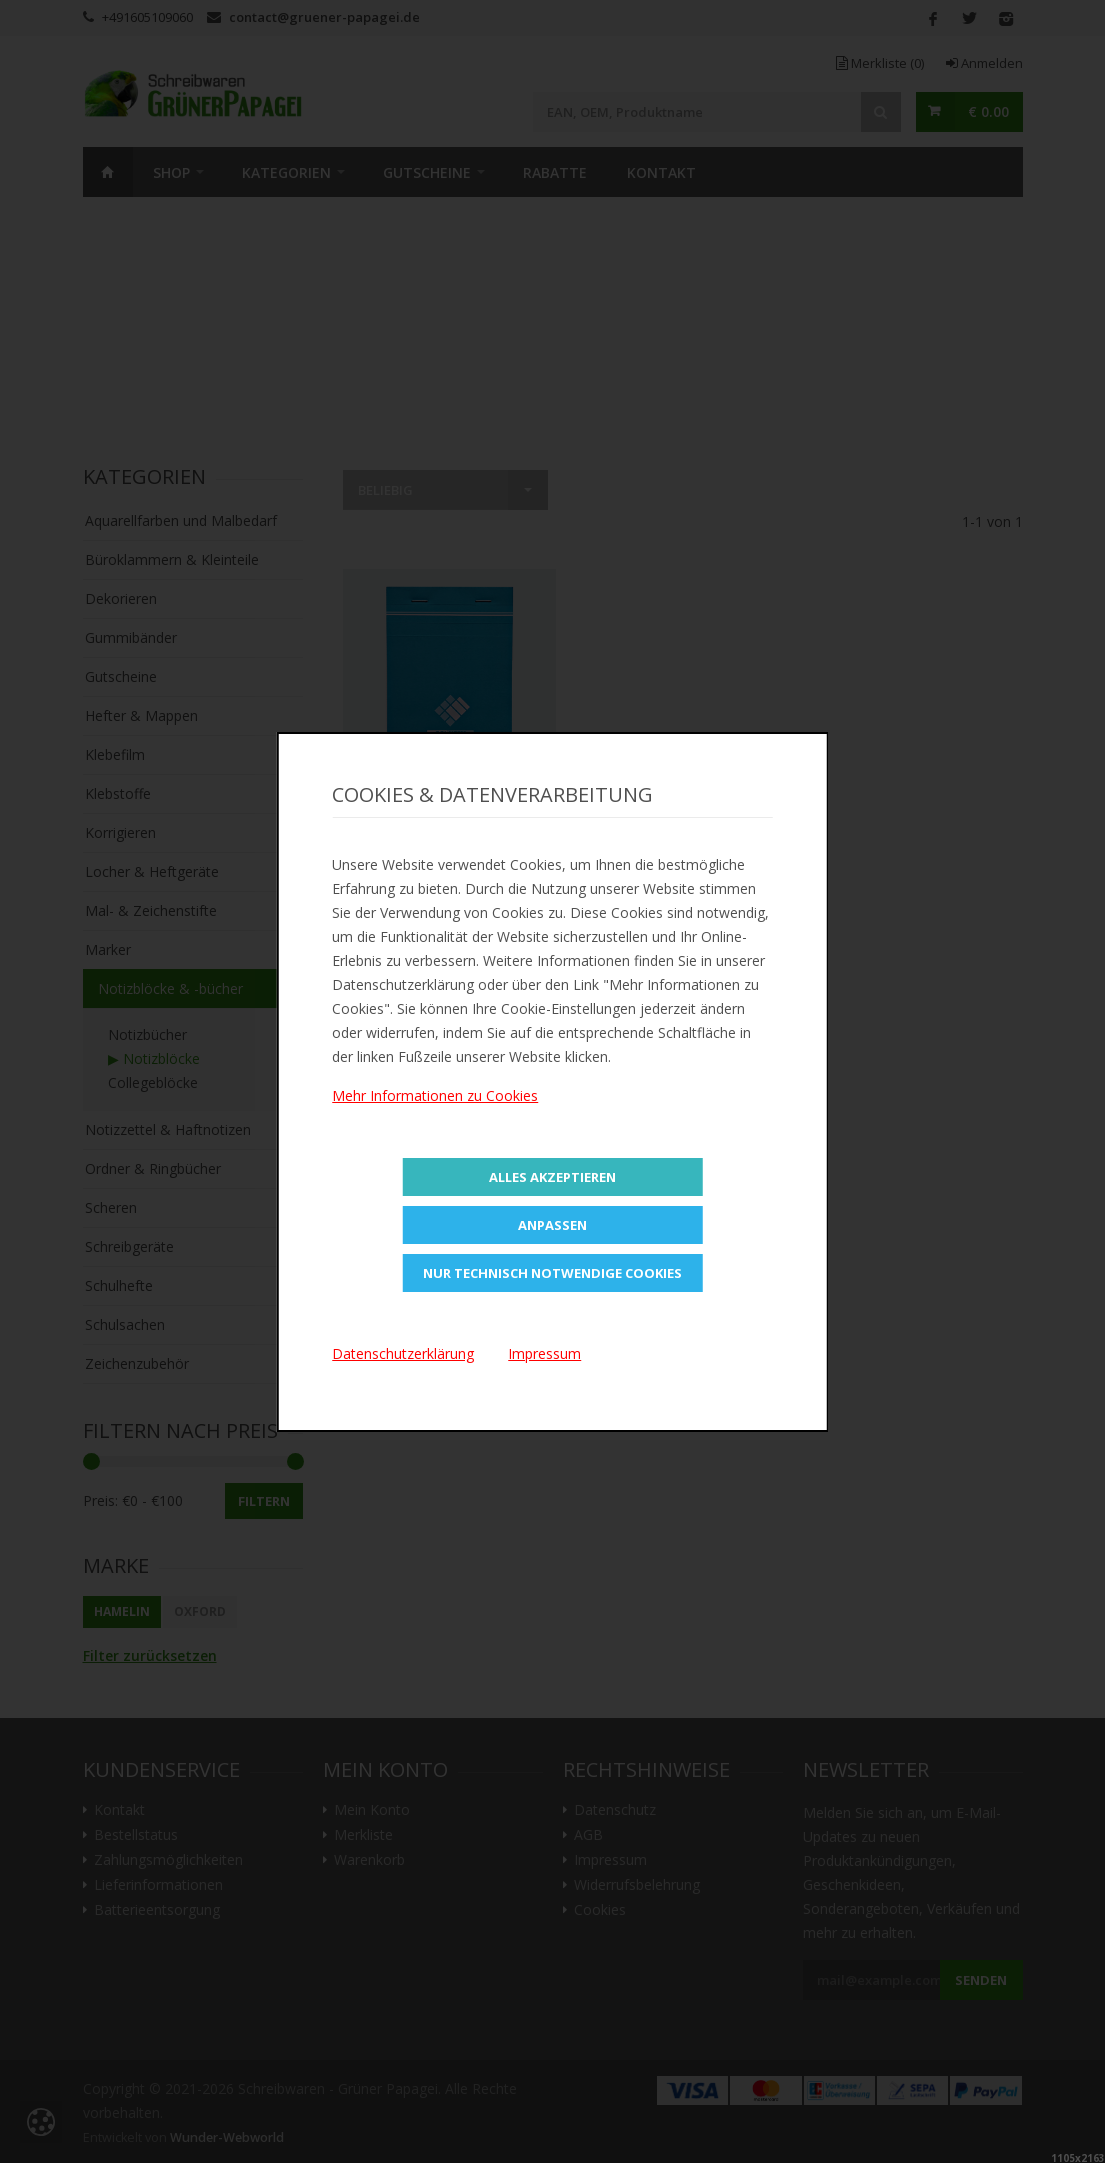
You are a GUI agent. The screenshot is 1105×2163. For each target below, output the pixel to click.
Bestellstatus (136, 1835)
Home (108, 172)
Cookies (600, 1910)
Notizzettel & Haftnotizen (168, 1129)
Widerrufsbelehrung (637, 1885)
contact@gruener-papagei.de (324, 17)
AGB (588, 1835)
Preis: (100, 1500)
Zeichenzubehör (137, 1363)
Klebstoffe (118, 793)
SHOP (171, 172)
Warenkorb (369, 1860)
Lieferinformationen (158, 1885)
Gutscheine (427, 172)
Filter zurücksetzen (150, 1655)
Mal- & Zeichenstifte (151, 910)
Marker (108, 949)
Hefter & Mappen (141, 715)
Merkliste (880, 63)
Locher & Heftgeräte (152, 871)
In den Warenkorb (449, 803)
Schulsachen (125, 1324)
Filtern (264, 1501)
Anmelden (984, 63)
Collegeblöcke (153, 1082)
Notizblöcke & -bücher (170, 988)
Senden (981, 1980)
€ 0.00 (988, 111)
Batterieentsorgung (157, 1910)
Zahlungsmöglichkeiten (168, 1860)
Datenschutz (615, 1810)
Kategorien (286, 172)
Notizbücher (147, 1034)
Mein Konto (372, 1810)
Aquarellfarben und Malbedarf (181, 520)
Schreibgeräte (129, 1246)
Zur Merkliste (449, 856)
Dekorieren (121, 598)
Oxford (200, 1611)
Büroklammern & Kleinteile (172, 559)
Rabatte (555, 172)
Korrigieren (120, 832)
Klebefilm (115, 754)
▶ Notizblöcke (154, 1058)
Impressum (610, 1860)
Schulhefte (119, 1285)
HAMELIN (122, 1611)
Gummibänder (131, 637)
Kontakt (661, 172)
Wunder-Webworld (227, 2137)
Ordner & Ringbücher (153, 1168)
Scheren (111, 1207)
